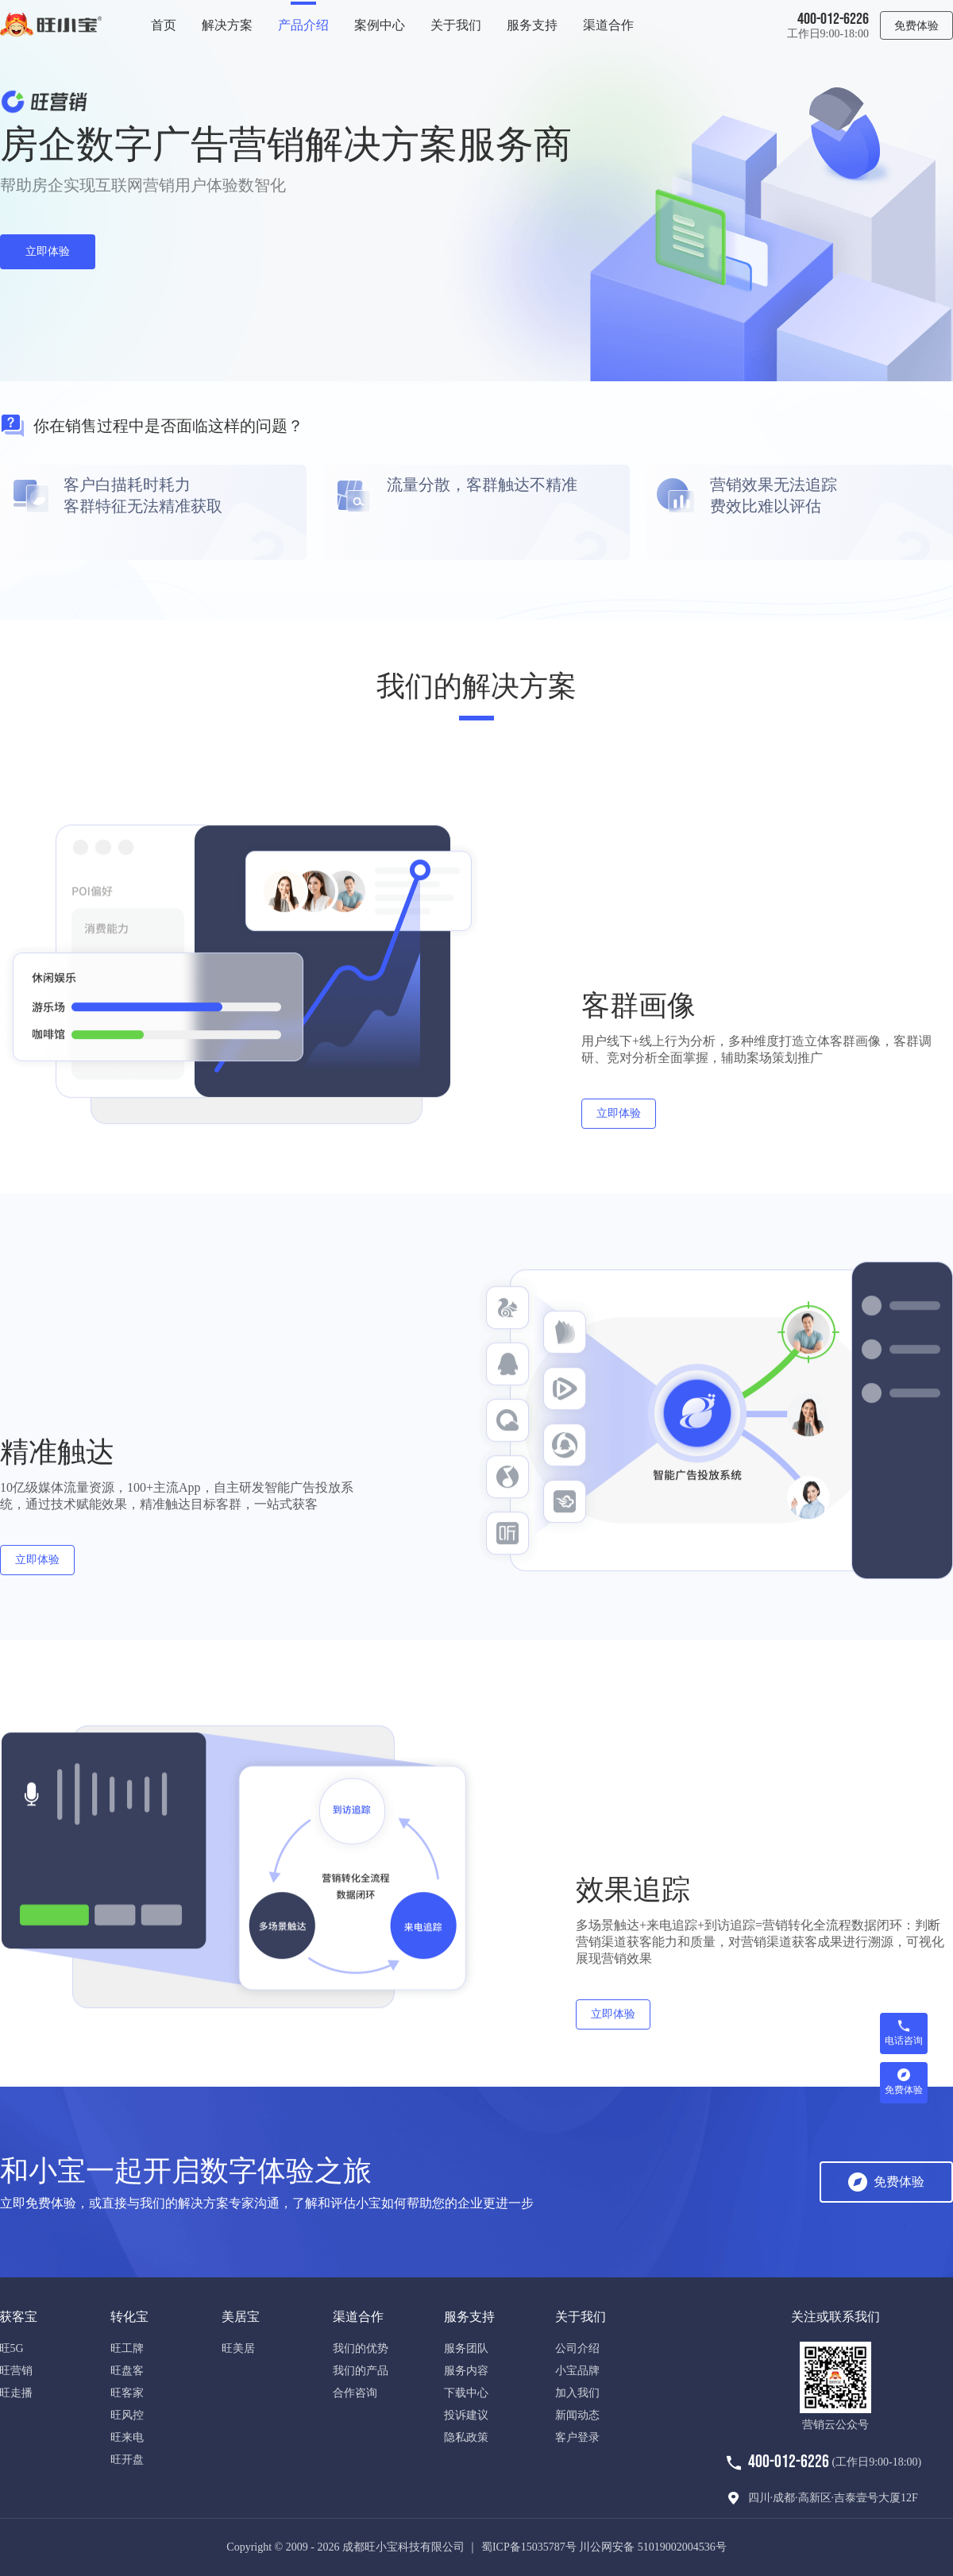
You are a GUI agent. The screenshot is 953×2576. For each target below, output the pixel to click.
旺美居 (238, 2348)
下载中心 (466, 2393)
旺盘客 (127, 2371)
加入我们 (577, 2393)
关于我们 (455, 25)
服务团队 (466, 2348)
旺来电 (127, 2437)
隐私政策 (466, 2437)
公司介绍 (577, 2348)
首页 (163, 25)
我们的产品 (360, 2371)
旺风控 (127, 2415)
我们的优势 (360, 2348)
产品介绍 (303, 25)
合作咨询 (355, 2393)
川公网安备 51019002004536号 (653, 2547)
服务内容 (466, 2371)
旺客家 (127, 2393)
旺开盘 (127, 2460)
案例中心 (379, 25)
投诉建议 (466, 2415)
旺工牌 (127, 2348)
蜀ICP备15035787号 (529, 2547)
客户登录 (577, 2437)
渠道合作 (608, 25)
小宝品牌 (577, 2371)
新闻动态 (577, 2415)
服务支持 (532, 25)
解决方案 (227, 25)
